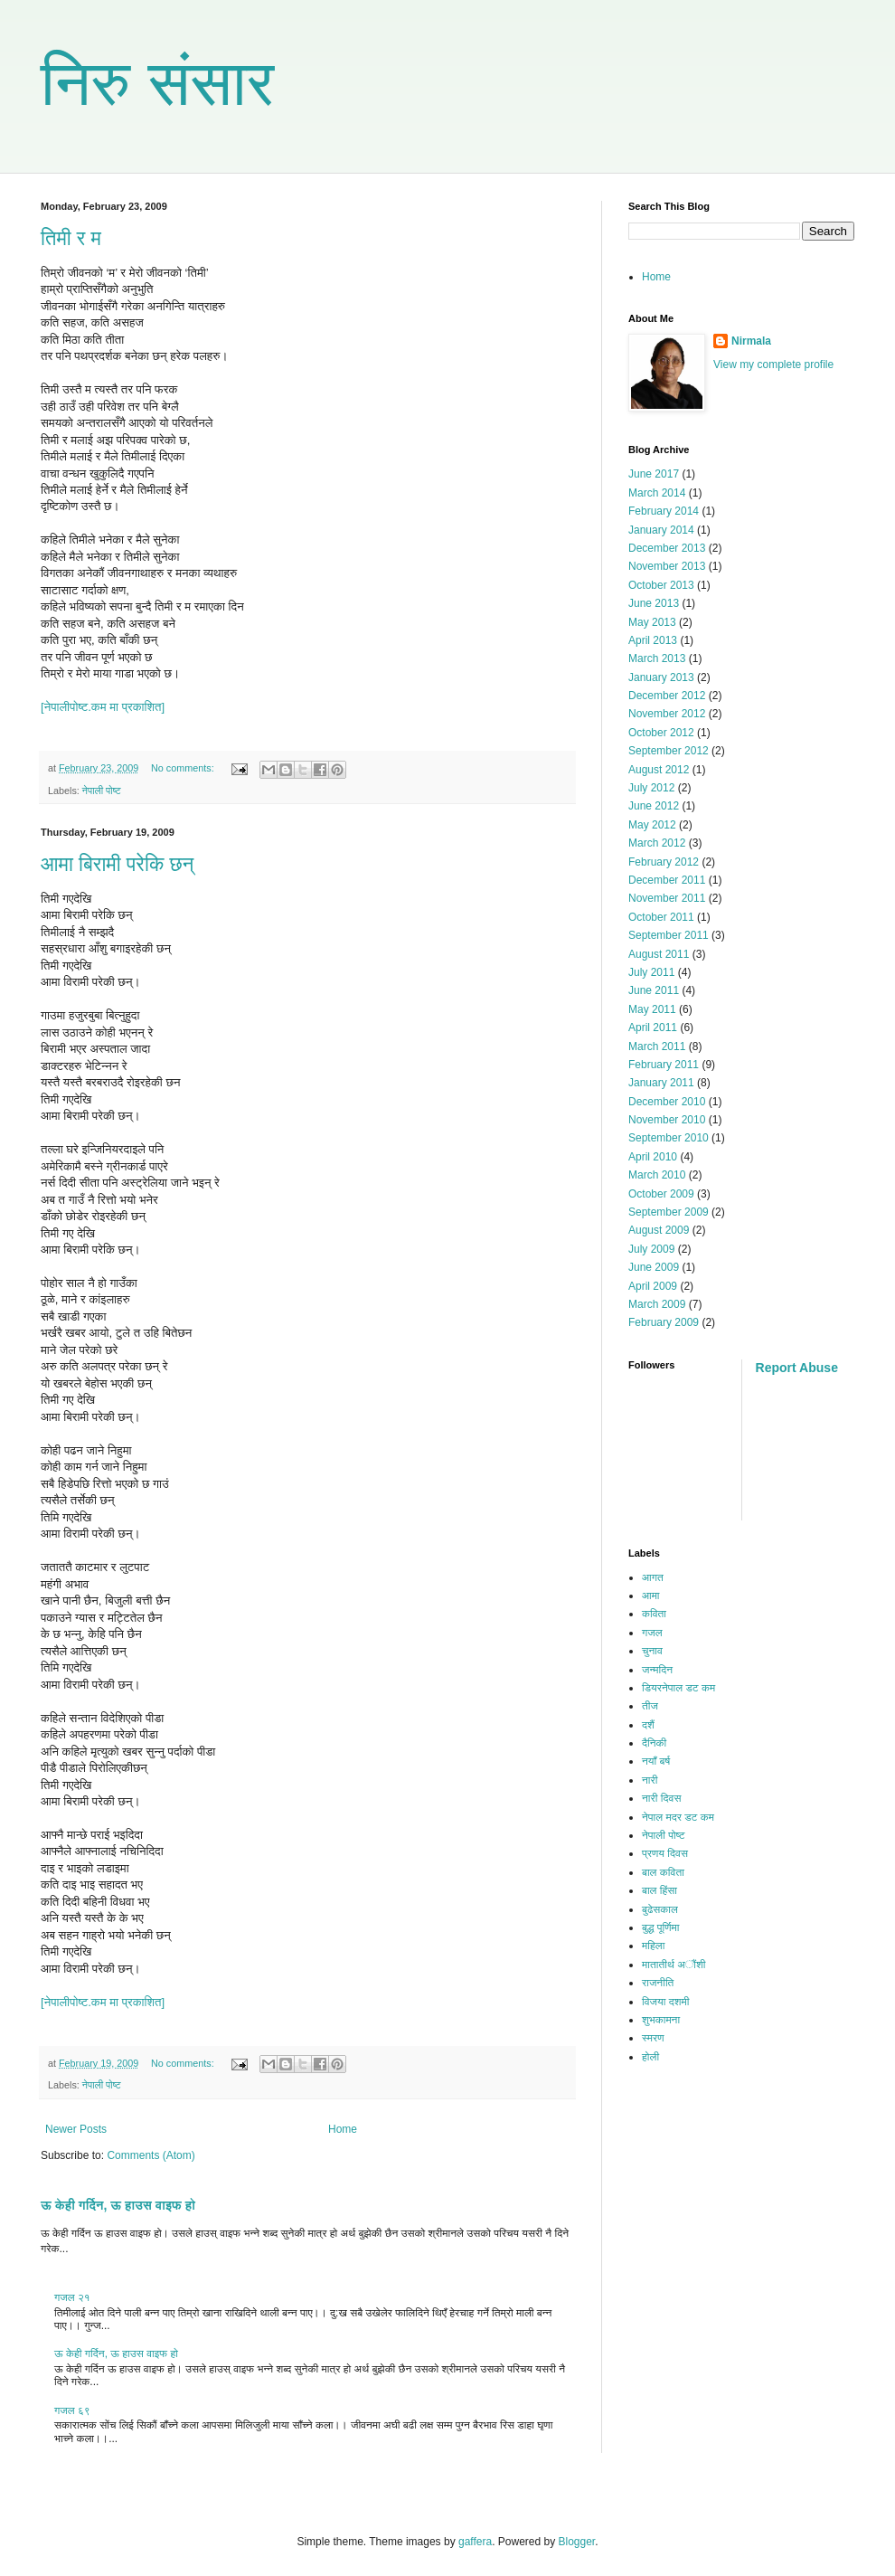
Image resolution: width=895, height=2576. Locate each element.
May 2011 (652, 1009)
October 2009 (661, 1194)
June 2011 (653, 990)
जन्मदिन (657, 1669)
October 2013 (661, 585)
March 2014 (656, 493)
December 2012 (666, 695)
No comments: (184, 767)
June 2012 (653, 806)
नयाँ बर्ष (656, 1761)
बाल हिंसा (659, 1890)
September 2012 (668, 750)
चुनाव (652, 1650)
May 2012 (652, 825)
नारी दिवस (661, 1798)
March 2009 (656, 1304)
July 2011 (651, 972)
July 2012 (651, 787)
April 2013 (652, 640)
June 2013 (653, 603)
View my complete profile (773, 364)
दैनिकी (654, 1743)
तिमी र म (71, 238)
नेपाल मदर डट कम (678, 1817)
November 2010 (666, 1119)
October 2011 (661, 917)
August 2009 (658, 1230)
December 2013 (666, 548)
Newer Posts (76, 2129)
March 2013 (656, 658)
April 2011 (652, 1027)
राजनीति (658, 1982)
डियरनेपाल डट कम (678, 1687)
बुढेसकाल (660, 1909)
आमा (651, 1595)
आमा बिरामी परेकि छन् (117, 864)
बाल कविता (663, 1872)
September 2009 (668, 1212)
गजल (652, 1632)
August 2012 (658, 769)
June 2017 (653, 474)
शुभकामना (661, 2019)
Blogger (577, 2541)
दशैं (648, 1725)
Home (342, 2129)
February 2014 (663, 511)
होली (650, 2056)
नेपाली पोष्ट (101, 790)
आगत (653, 1577)
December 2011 (666, 880)
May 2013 (652, 622)
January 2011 (661, 1082)
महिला (653, 1945)
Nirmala (751, 341)
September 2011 (668, 935)
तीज (650, 1706)
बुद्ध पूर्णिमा (660, 1927)
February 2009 (663, 1322)
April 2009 (652, 1286)
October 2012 (661, 732)
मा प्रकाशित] (137, 707)
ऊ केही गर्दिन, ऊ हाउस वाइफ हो (118, 2205)
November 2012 (666, 713)
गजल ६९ (72, 2410)
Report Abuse (797, 1367)
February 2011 (663, 1064)
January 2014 (661, 530)
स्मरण (653, 2037)
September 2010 (668, 1138)
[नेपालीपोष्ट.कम (75, 707)
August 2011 (658, 954)
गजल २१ (72, 2297)
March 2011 (656, 1046)
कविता (654, 1613)
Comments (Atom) (150, 2155)
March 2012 (656, 843)
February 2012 (663, 862)
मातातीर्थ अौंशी (674, 1964)
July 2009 (651, 1249)
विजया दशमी (665, 2001)
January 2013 (661, 677)
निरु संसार (157, 83)
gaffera (475, 2541)
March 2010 (656, 1175)
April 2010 (652, 1157)
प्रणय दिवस (665, 1853)
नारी (649, 1780)
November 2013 (666, 566)
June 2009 (653, 1267)
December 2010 (666, 1101)
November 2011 (666, 898)
